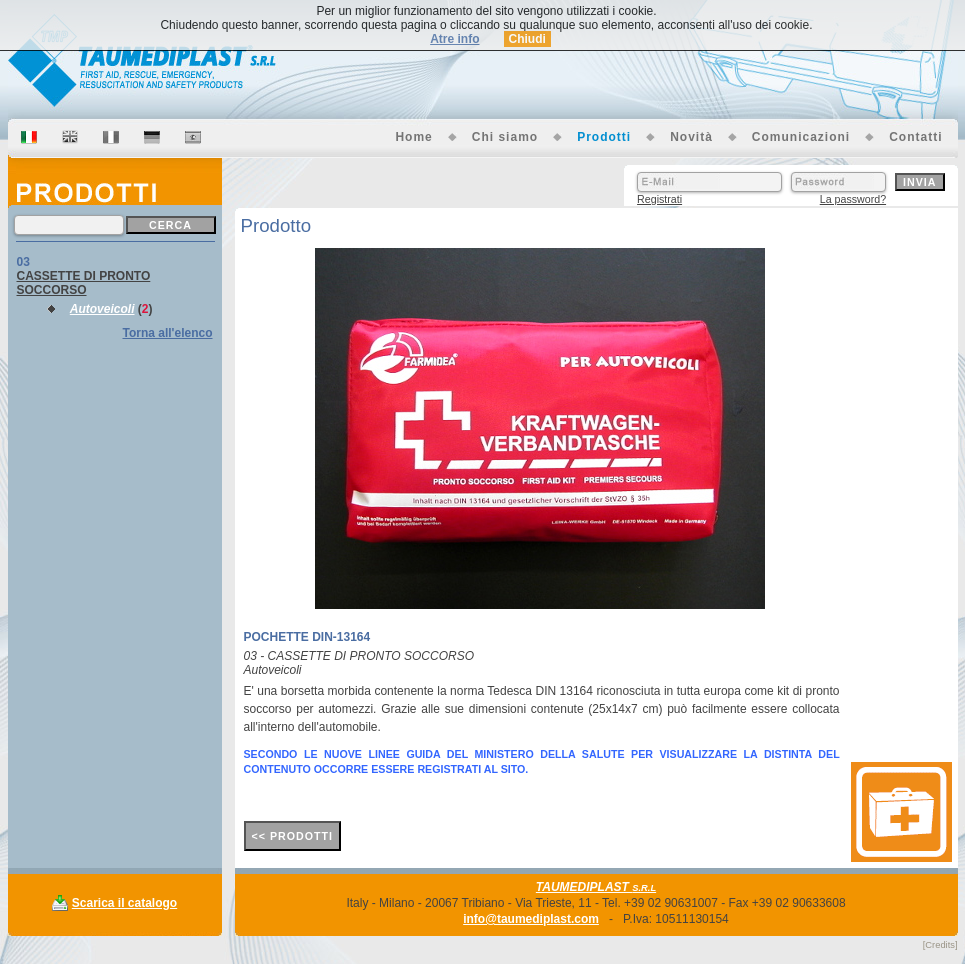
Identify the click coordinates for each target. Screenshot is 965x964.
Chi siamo (505, 137)
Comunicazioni (801, 137)
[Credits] (940, 945)
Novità (691, 137)
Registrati (659, 199)
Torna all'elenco (168, 333)
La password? (853, 199)
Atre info (454, 39)
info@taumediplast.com (531, 919)
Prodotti (604, 137)
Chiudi (527, 39)
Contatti (915, 137)
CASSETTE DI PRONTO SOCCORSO (84, 283)
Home (413, 137)
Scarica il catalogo (124, 903)
